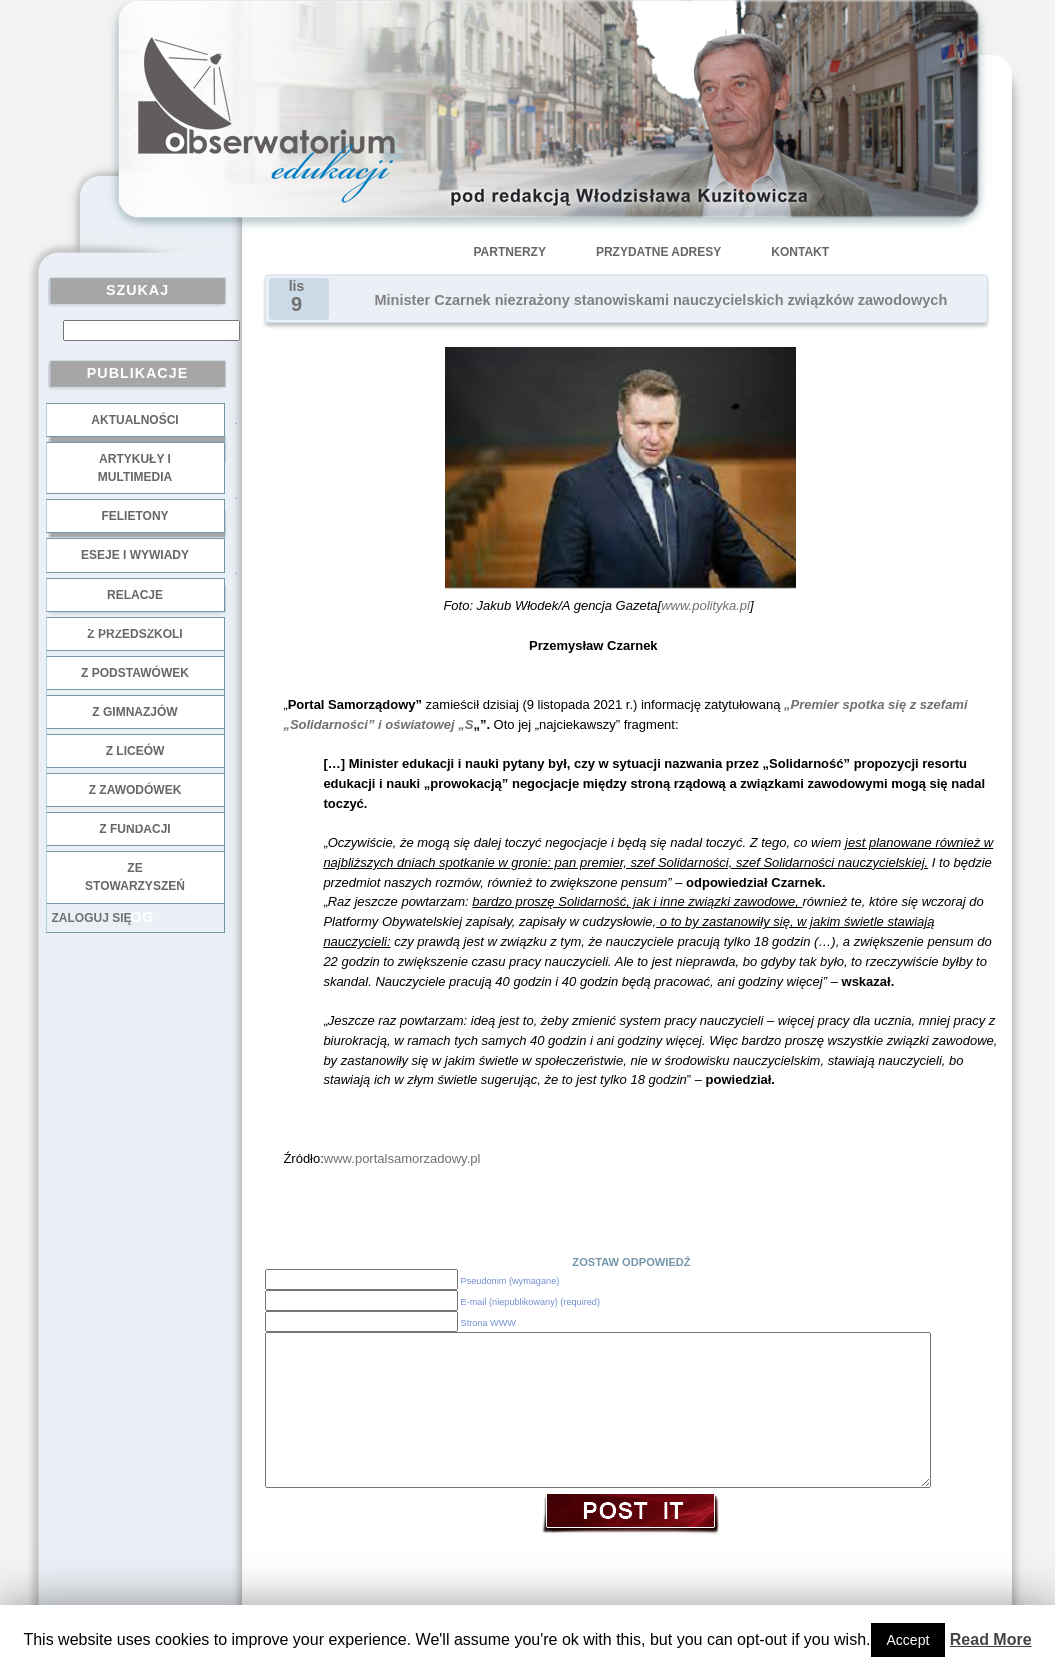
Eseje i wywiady (135, 555)
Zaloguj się (92, 918)
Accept (908, 1640)
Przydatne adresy (658, 252)
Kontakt (800, 252)
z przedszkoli (134, 634)
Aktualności (134, 420)
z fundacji (134, 829)
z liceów (135, 751)
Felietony (134, 516)
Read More (991, 1639)
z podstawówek (135, 673)
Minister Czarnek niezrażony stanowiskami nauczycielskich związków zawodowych (661, 300)
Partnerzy (510, 252)
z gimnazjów (134, 712)
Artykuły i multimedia (135, 468)
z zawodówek (135, 790)
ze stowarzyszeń (135, 877)
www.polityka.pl (705, 605)
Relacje (135, 595)
